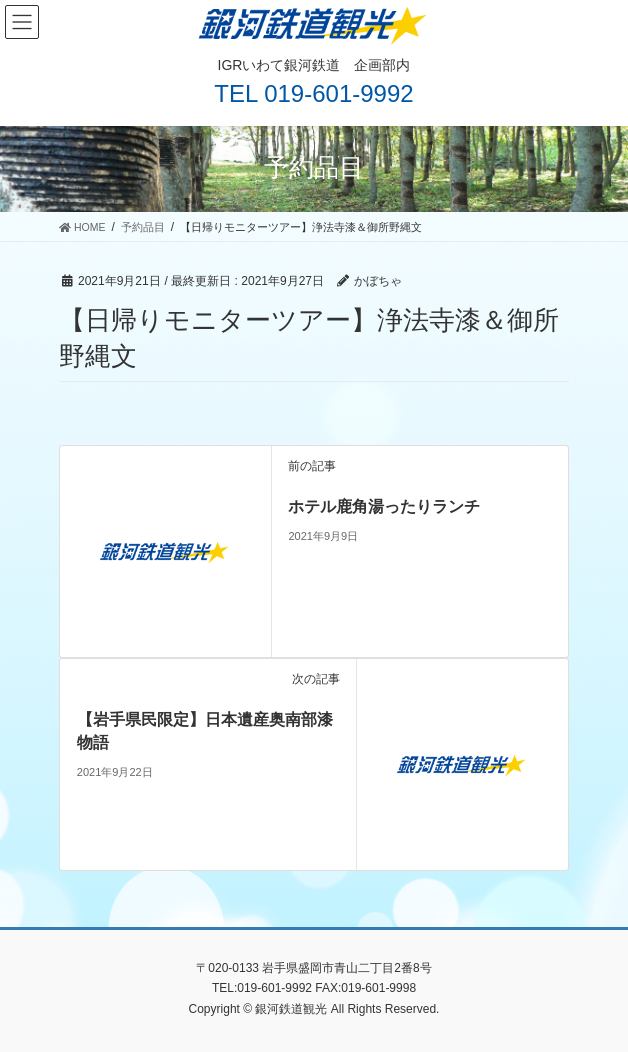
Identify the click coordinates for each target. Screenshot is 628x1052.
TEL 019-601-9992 (313, 93)
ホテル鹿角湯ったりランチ (384, 506)
